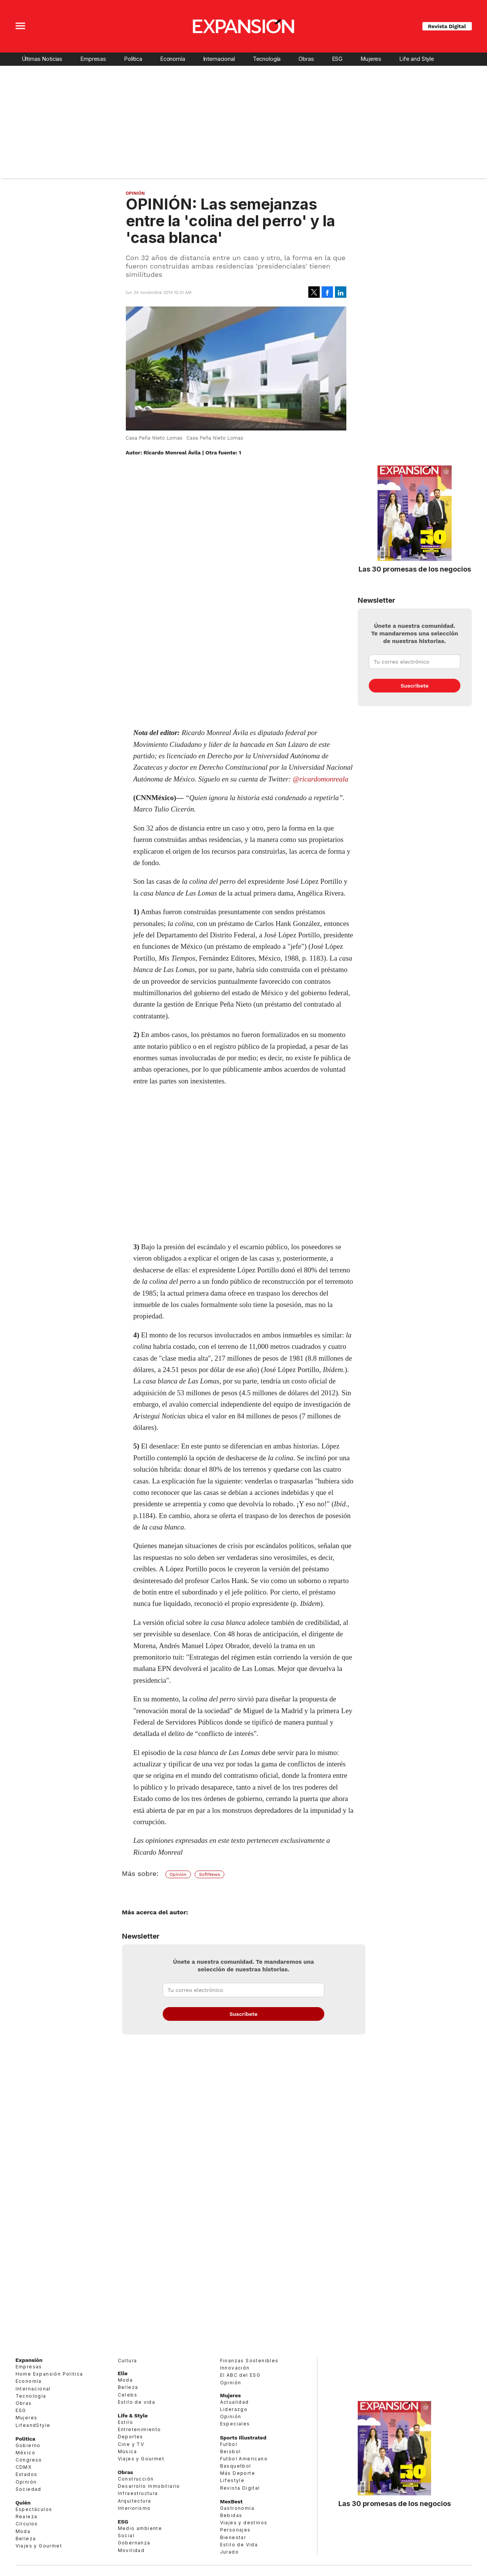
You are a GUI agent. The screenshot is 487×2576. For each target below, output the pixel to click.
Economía (172, 59)
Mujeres (370, 59)
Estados (27, 2474)
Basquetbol (235, 2466)
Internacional (219, 59)
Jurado (229, 2552)
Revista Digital (447, 26)
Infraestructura (138, 2493)
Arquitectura (134, 2501)
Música (127, 2451)
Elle (123, 2373)
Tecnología (267, 59)
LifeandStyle (33, 2425)
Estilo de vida (136, 2402)
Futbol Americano (244, 2459)
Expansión (29, 2360)
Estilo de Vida (239, 2544)
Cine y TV (131, 2444)
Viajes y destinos (244, 2522)
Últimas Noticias (42, 59)
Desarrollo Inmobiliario (149, 2486)
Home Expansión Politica (49, 2374)
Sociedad (28, 2489)
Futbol (228, 2444)
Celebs (127, 2395)
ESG (337, 59)
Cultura (127, 2360)
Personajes (235, 2530)
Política (133, 59)
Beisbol (230, 2451)
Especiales (235, 2424)
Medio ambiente (140, 2528)
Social (126, 2535)
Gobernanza (134, 2543)
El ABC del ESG (240, 2375)
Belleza (26, 2538)
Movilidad (131, 2550)
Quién (23, 2503)
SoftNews (209, 1874)
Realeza (27, 2516)
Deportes (130, 2436)
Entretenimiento (139, 2429)
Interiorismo (134, 2508)
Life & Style (133, 2415)
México (25, 2452)
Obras (306, 59)
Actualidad (234, 2402)
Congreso (29, 2460)
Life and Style (416, 59)
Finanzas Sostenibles (249, 2360)
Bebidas (231, 2515)
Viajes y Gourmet (39, 2546)
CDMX (24, 2467)
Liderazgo (234, 2409)
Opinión (135, 193)
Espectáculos (34, 2509)
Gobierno (28, 2445)
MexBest (231, 2501)
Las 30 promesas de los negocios (415, 569)
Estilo (125, 2422)
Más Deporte (237, 2473)
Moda (23, 2531)
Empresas (93, 59)
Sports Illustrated (243, 2438)
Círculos (27, 2524)
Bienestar (233, 2537)
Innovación (235, 2368)
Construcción (136, 2479)
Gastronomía (237, 2508)
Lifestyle (232, 2480)
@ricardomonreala (320, 779)
